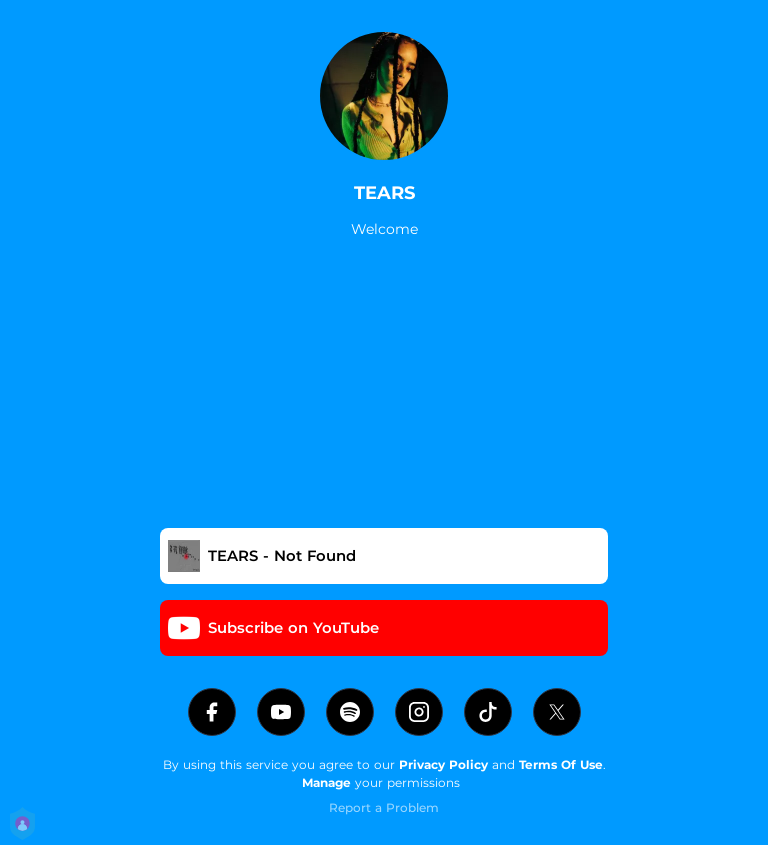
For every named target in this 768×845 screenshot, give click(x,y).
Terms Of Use (561, 764)
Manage (326, 782)
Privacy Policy (443, 764)
